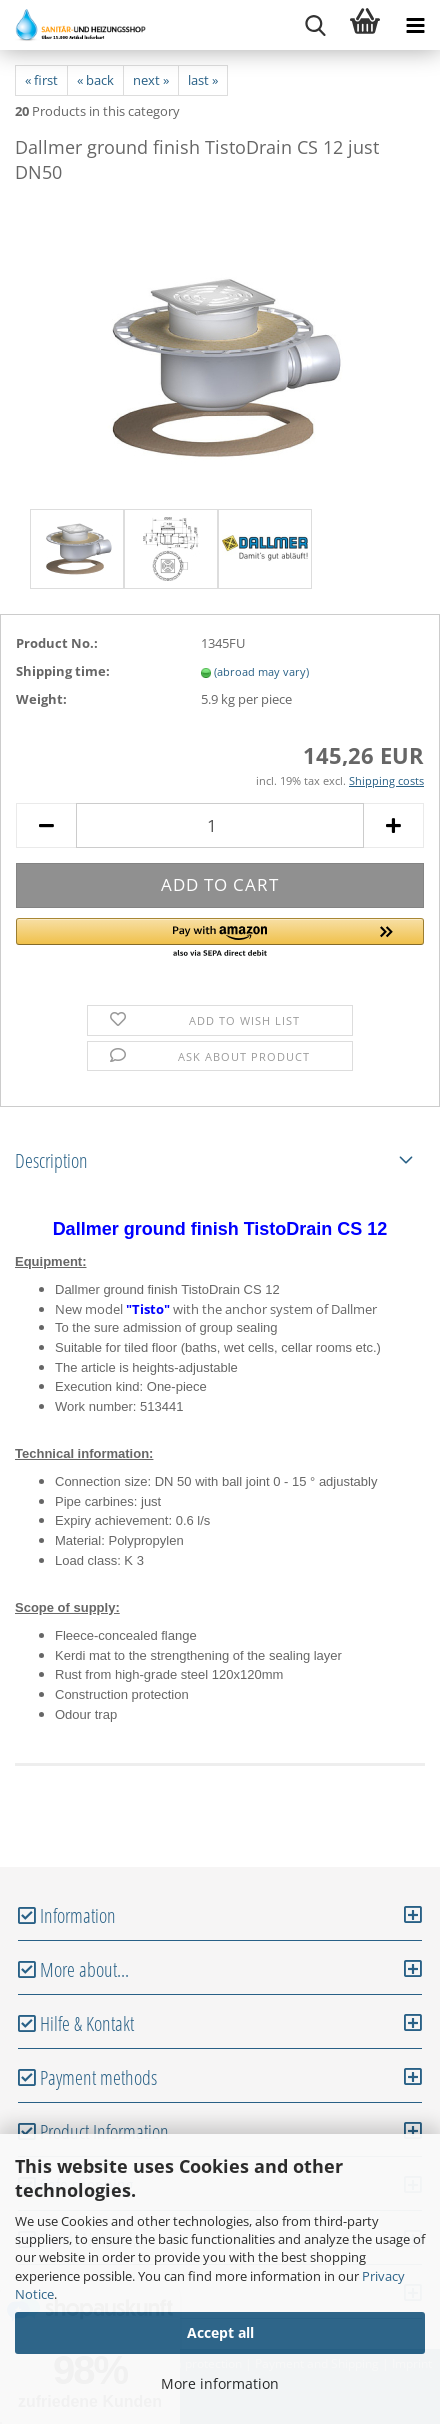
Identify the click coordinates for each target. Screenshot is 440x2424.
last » (203, 80)
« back (95, 80)
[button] (220, 939)
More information (220, 2383)
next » (151, 80)
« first (41, 80)
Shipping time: (63, 671)
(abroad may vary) (261, 671)
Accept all (220, 2332)
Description (51, 1160)
